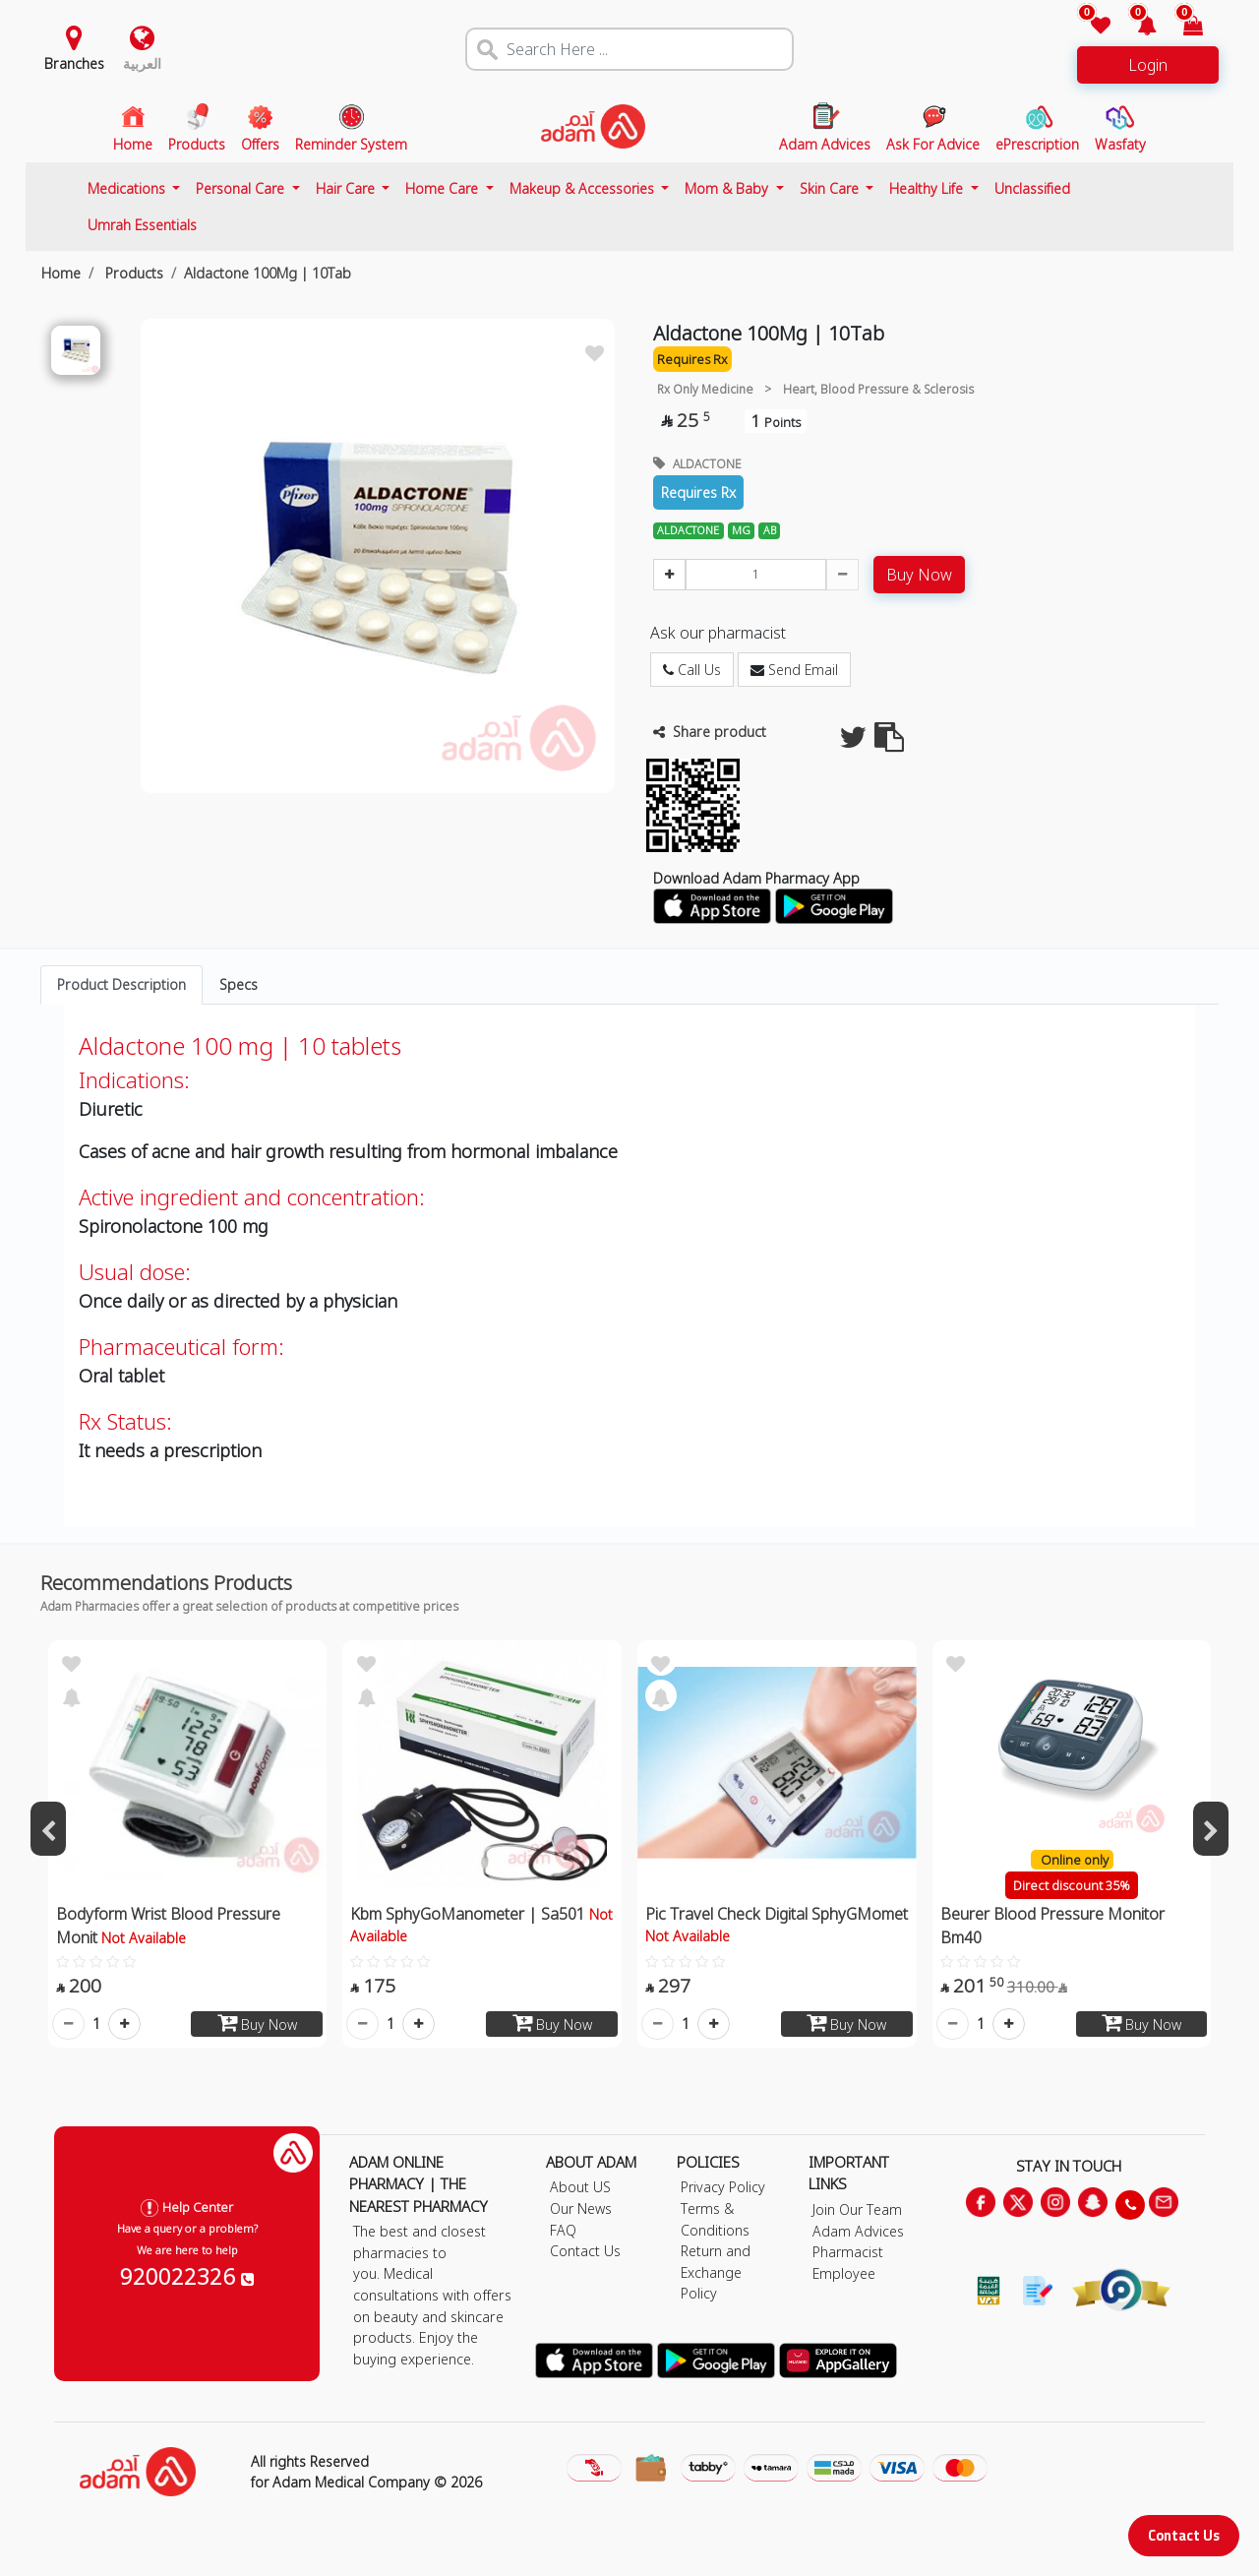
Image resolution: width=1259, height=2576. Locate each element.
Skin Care (831, 188)
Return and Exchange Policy (715, 2271)
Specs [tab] (238, 984)
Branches (74, 63)
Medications (128, 188)
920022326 (187, 2276)
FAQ (563, 2230)
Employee (843, 2273)
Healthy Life (928, 188)
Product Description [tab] (121, 984)
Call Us (692, 669)
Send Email (794, 669)
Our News (581, 2208)
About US (580, 2186)
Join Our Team (857, 2209)
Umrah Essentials (142, 224)
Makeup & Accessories (584, 188)
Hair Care (347, 188)
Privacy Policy (723, 2186)
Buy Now (919, 574)
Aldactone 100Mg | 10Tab (267, 273)
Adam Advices (858, 2231)
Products (132, 273)
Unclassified (1032, 188)
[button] (1135, 27)
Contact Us (1184, 2535)
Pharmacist (847, 2251)
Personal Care (242, 188)
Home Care (443, 188)
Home (61, 273)
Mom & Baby (728, 188)
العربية (142, 63)
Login (1148, 65)
